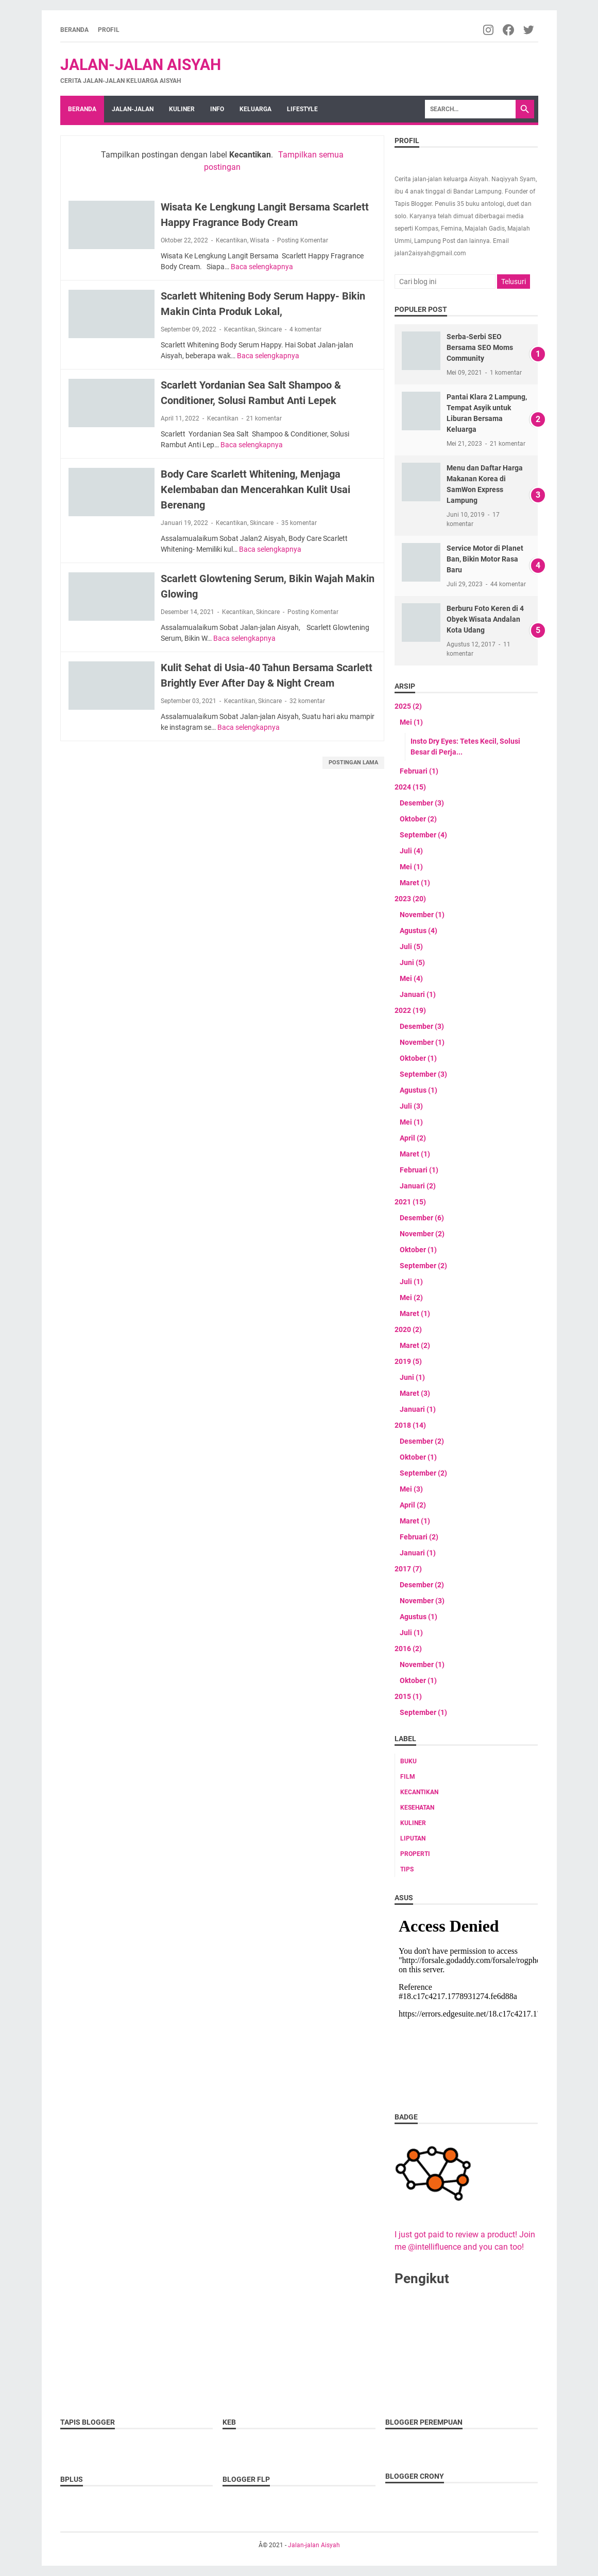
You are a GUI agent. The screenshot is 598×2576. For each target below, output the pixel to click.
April (413, 1138)
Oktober (418, 819)
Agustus (418, 930)
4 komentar (305, 329)
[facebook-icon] (509, 30)
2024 (410, 787)
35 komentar (299, 523)
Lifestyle (302, 109)
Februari (419, 771)
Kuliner (182, 109)
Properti (415, 1853)
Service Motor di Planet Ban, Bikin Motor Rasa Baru (485, 559)
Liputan (412, 1838)
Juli (411, 851)
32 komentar (307, 701)
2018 (410, 1425)
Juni (412, 962)
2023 (410, 899)
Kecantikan (231, 240)
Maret (415, 883)
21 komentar (264, 418)
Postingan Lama (353, 762)
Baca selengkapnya (262, 266)
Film (407, 1776)
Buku (408, 1761)
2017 (408, 1569)
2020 (408, 1329)
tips (407, 1869)
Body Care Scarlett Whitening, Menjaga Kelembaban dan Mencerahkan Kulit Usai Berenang (255, 489)
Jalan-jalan (132, 109)
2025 (408, 706)
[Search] (470, 109)
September (423, 835)
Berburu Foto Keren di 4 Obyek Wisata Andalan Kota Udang (485, 619)
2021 (410, 1202)
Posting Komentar (302, 240)
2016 (408, 1648)
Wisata (259, 240)
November (422, 914)
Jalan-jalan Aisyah (140, 65)
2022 (410, 1010)
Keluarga (255, 109)
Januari (418, 994)
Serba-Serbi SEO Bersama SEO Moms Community (480, 347)
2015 (408, 1696)
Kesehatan (417, 1807)
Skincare (270, 329)
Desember (422, 803)
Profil (108, 29)
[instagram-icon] (489, 30)
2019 (408, 1361)
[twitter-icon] (529, 30)
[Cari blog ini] (445, 281)
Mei (411, 722)
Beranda (74, 29)
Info (217, 109)
